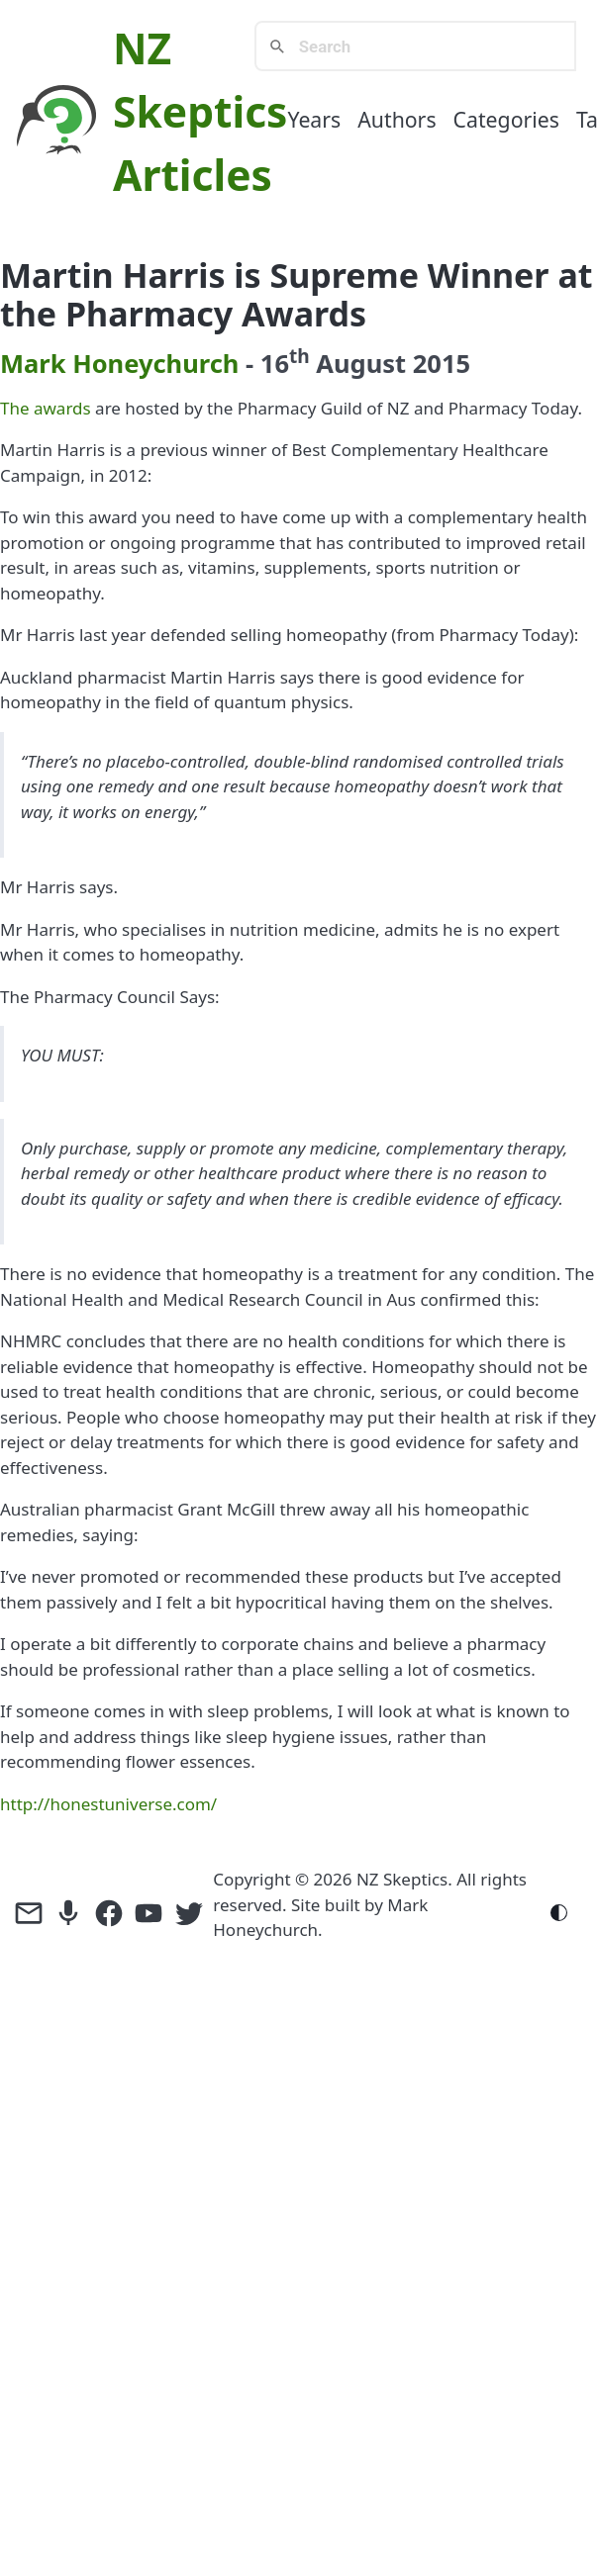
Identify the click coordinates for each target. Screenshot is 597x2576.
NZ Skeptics (402, 1879)
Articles (192, 174)
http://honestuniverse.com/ (108, 1804)
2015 (441, 363)
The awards (45, 408)
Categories (506, 119)
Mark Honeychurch (119, 363)
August (361, 363)
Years (314, 119)
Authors (396, 119)
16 (285, 363)
